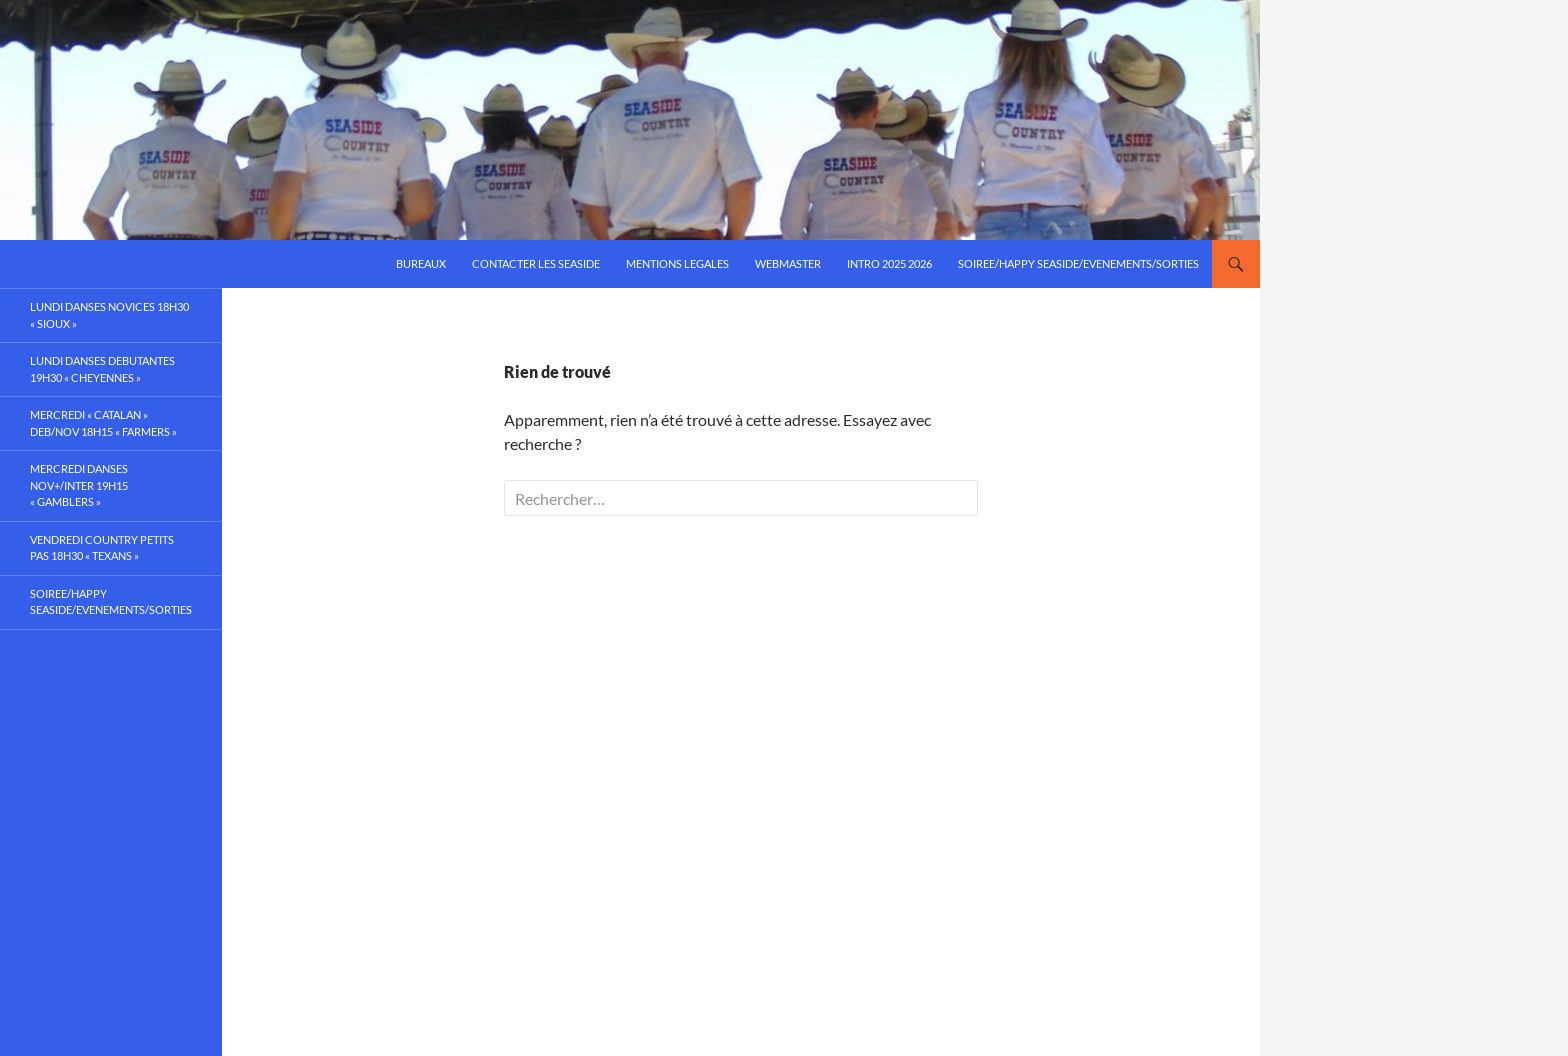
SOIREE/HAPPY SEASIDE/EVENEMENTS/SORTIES (1078, 263)
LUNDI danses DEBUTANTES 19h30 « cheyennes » (102, 369)
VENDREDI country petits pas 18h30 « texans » (102, 548)
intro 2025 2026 (889, 263)
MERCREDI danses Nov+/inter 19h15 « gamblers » (79, 485)
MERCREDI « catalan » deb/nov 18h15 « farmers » (103, 423)
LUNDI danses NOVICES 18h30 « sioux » (109, 315)
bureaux (421, 263)
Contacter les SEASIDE (536, 263)
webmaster (788, 263)
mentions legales (677, 263)
